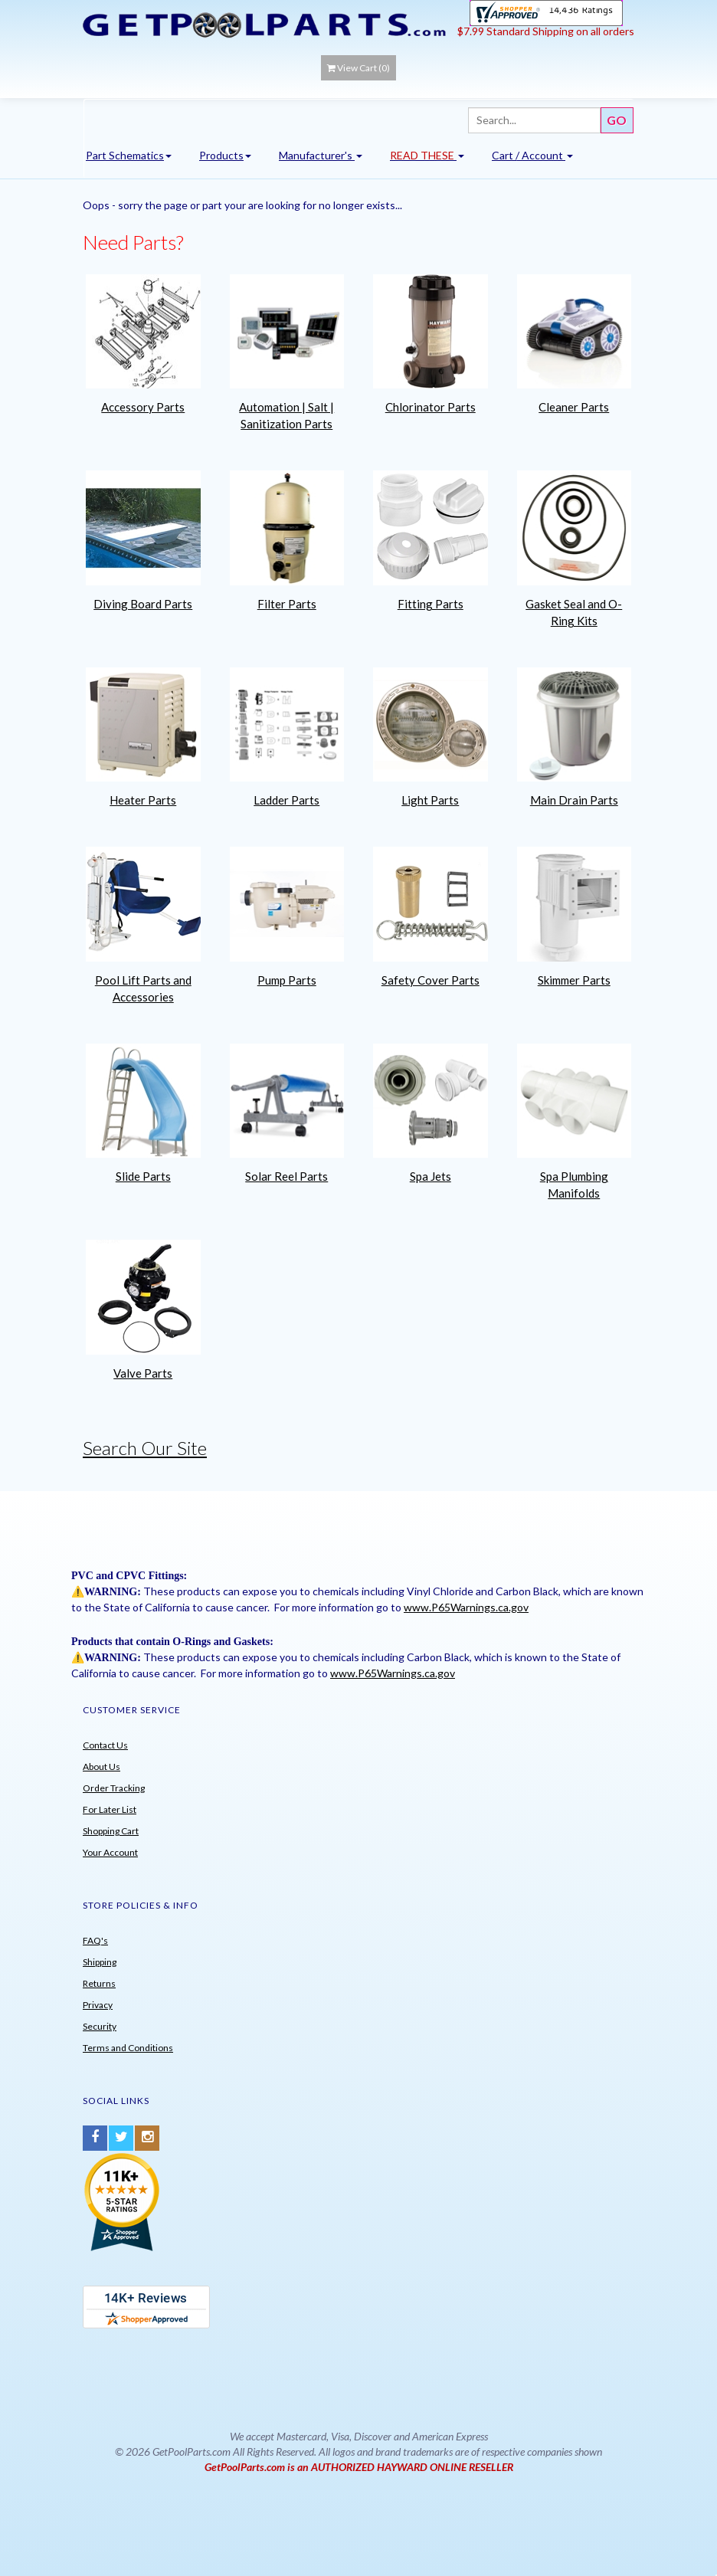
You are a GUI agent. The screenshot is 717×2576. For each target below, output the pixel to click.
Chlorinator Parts (430, 407)
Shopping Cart (111, 1831)
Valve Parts (142, 1373)
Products (225, 155)
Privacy (98, 2005)
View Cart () (358, 68)
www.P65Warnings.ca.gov (466, 1607)
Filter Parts (286, 604)
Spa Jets (430, 1176)
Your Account (110, 1852)
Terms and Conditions (128, 2047)
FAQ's (95, 1940)
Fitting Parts (430, 604)
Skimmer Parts (574, 980)
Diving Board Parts (142, 604)
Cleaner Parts (574, 407)
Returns (99, 1983)
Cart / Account (532, 155)
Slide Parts (143, 1176)
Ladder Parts (286, 800)
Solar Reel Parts (286, 1176)
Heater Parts (143, 800)
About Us (101, 1766)
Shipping (99, 1962)
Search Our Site (145, 1448)
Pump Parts (286, 980)
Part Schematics (129, 155)
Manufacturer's (320, 155)
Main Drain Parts (574, 800)
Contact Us (105, 1745)
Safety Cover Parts (430, 980)
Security (99, 2026)
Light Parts (430, 800)
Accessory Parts (143, 407)
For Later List (109, 1809)
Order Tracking (114, 1788)
